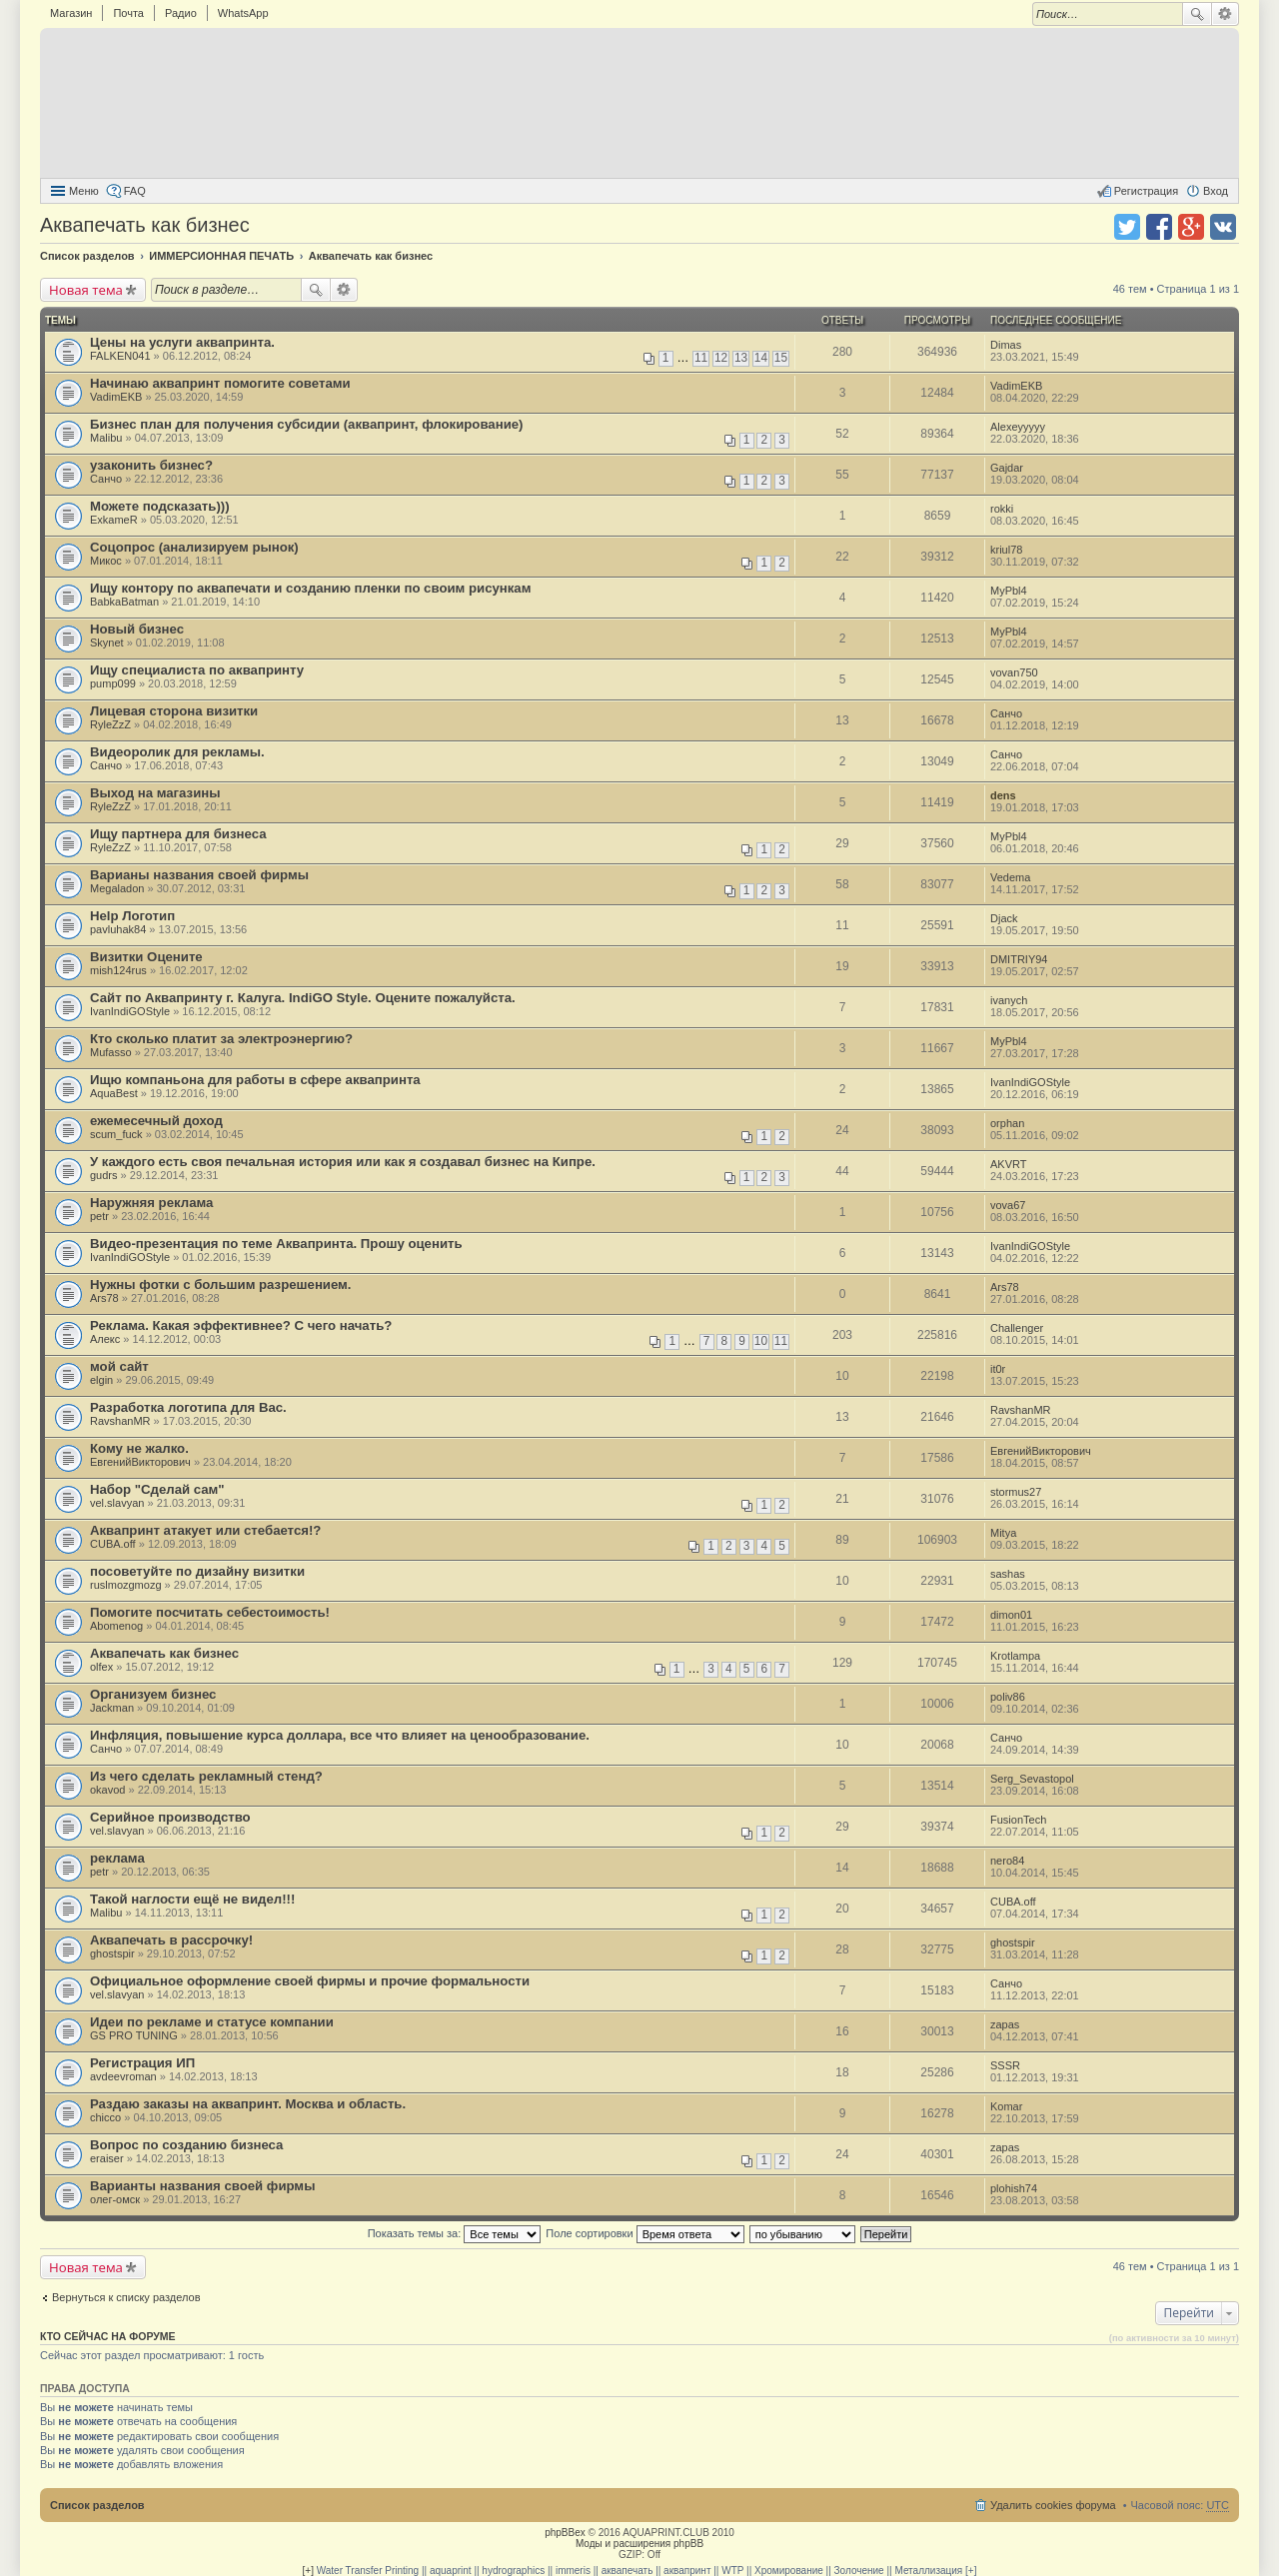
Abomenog (116, 1626)
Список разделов (97, 2505)
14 (760, 358)
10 (760, 1341)
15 (780, 358)
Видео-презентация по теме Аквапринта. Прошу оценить (276, 1243)
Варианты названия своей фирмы (202, 2185)
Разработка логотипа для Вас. (188, 1407)
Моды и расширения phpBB (639, 2543)
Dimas (1005, 345)
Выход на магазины (155, 792)
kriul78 (1006, 550)
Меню (84, 191)
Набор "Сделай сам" (157, 1489)
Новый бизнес (137, 629)
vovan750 (1014, 672)
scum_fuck (116, 1134)
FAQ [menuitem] (135, 191)
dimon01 (1011, 1615)
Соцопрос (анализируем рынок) (194, 547)
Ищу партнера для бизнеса (178, 833)
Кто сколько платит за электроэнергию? (221, 1038)
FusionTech (1018, 1820)
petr (99, 1216)
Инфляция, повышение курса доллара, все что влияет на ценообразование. (340, 1735)
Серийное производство (170, 1817)
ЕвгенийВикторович (140, 1462)
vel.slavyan (117, 1503)
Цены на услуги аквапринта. (182, 342)
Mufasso (111, 1052)
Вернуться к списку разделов (126, 2297)
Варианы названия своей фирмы (199, 874)
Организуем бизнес (153, 1694)
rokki (1001, 509)
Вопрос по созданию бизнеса (186, 2144)
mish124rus (118, 970)
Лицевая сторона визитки (174, 710)
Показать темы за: (455, 2233)
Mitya (1003, 1533)
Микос (106, 561)
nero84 (1007, 1861)
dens (1003, 795)
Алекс (105, 1339)
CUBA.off (113, 1544)
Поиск (1197, 14)
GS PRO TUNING (134, 2035)
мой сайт (119, 1366)
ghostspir (112, 1953)
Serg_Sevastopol (1032, 1779)
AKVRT (1008, 1164)
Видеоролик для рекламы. (177, 751)
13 (740, 358)
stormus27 (1015, 1492)
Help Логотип (132, 915)
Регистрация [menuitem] (1146, 191)
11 (700, 358)
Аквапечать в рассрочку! (171, 1939)
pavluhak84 (118, 929)
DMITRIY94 (1018, 959)
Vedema (1010, 877)
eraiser (107, 2158)
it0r (997, 1369)
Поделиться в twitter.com (1127, 227)
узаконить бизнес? (151, 465)
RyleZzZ (110, 724)
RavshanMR (120, 1421)
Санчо (106, 479)
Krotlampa (1015, 1656)
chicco (105, 2117)
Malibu (106, 438)
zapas (1004, 2024)
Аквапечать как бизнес (145, 225)
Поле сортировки (644, 2233)
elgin (101, 1380)
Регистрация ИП (142, 2062)
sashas (1007, 1574)
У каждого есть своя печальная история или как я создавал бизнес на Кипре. (343, 1161)
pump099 (113, 683)
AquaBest (114, 1093)
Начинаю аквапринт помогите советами (220, 383)
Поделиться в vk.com (1223, 227)
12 (720, 358)
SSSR (1005, 2065)
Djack (1004, 918)
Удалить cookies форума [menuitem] (1053, 2505)
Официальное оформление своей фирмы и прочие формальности (310, 1980)
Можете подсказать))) (160, 506)
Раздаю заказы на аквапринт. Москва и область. (248, 2103)
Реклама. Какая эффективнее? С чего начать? (241, 1325)
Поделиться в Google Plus (1191, 227)
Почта (128, 13)
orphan (1007, 1123)
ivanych (1008, 1000)
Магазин (71, 13)
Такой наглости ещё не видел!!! (192, 1899)
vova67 (1007, 1205)
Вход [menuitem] (1215, 191)
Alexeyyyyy (1017, 427)
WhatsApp (243, 13)
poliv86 (1007, 1697)
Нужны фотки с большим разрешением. (221, 1284)
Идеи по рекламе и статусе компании (212, 2021)
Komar (1006, 2106)
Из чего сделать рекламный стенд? (206, 1776)
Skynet (107, 642)
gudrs (104, 1175)
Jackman (112, 1708)
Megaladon (117, 888)
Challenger (1016, 1328)
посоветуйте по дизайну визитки (197, 1571)
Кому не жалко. (139, 1448)
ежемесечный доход (156, 1120)
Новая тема (86, 290)
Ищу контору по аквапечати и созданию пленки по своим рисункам (310, 588)
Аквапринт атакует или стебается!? (205, 1530)
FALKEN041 (120, 356)
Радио (181, 13)
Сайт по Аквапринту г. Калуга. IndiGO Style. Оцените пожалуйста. (303, 997)
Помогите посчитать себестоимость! (210, 1612)
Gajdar (1006, 468)
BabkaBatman (124, 602)
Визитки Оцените (146, 956)
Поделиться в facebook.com (1159, 227)
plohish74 (1013, 2188)
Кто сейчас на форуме (108, 2336)
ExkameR (114, 520)
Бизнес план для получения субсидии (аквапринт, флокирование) (307, 424)
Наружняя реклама (151, 1202)
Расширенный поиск (1225, 14)
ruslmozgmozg (126, 1585)
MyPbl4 (1008, 591)
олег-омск (115, 2199)
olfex (101, 1667)
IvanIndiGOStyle (130, 1011)
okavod (107, 1790)
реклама (117, 1858)
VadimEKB (116, 397)
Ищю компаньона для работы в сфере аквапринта (255, 1079)
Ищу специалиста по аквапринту (197, 669)
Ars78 (104, 1298)
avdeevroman (123, 2076)
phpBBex (565, 2532)
